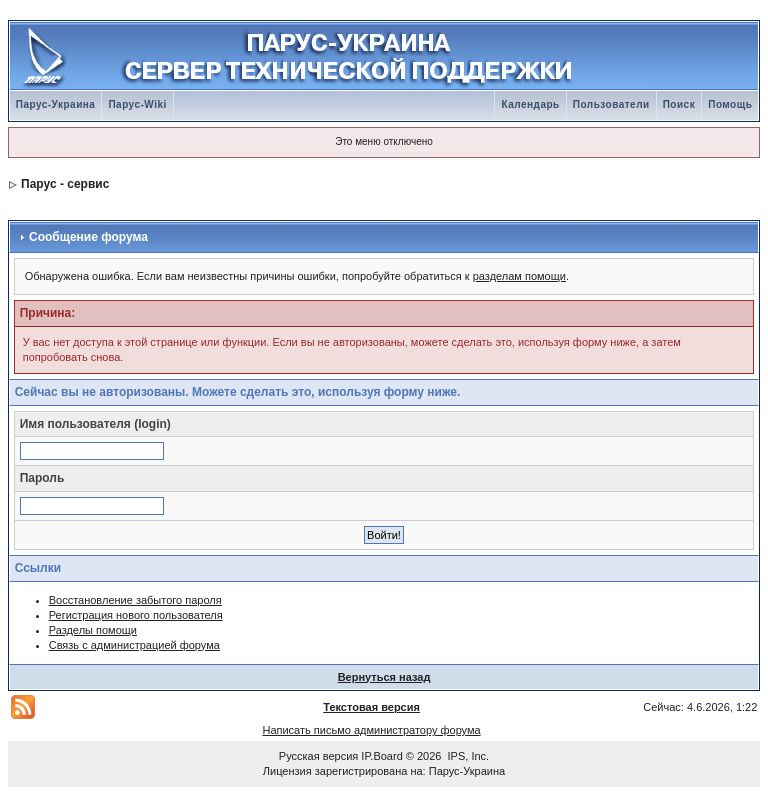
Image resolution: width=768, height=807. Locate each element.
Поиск (679, 104)
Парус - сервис (65, 184)
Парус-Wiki (137, 104)
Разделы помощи (93, 630)
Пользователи (611, 104)
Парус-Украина (56, 104)
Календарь (530, 104)
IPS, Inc (467, 756)
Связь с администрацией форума (134, 645)
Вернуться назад (384, 677)
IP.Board (381, 756)
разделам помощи (519, 276)
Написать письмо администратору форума (371, 730)
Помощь (730, 104)
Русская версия (318, 756)
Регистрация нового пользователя (136, 615)
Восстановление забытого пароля (135, 600)
